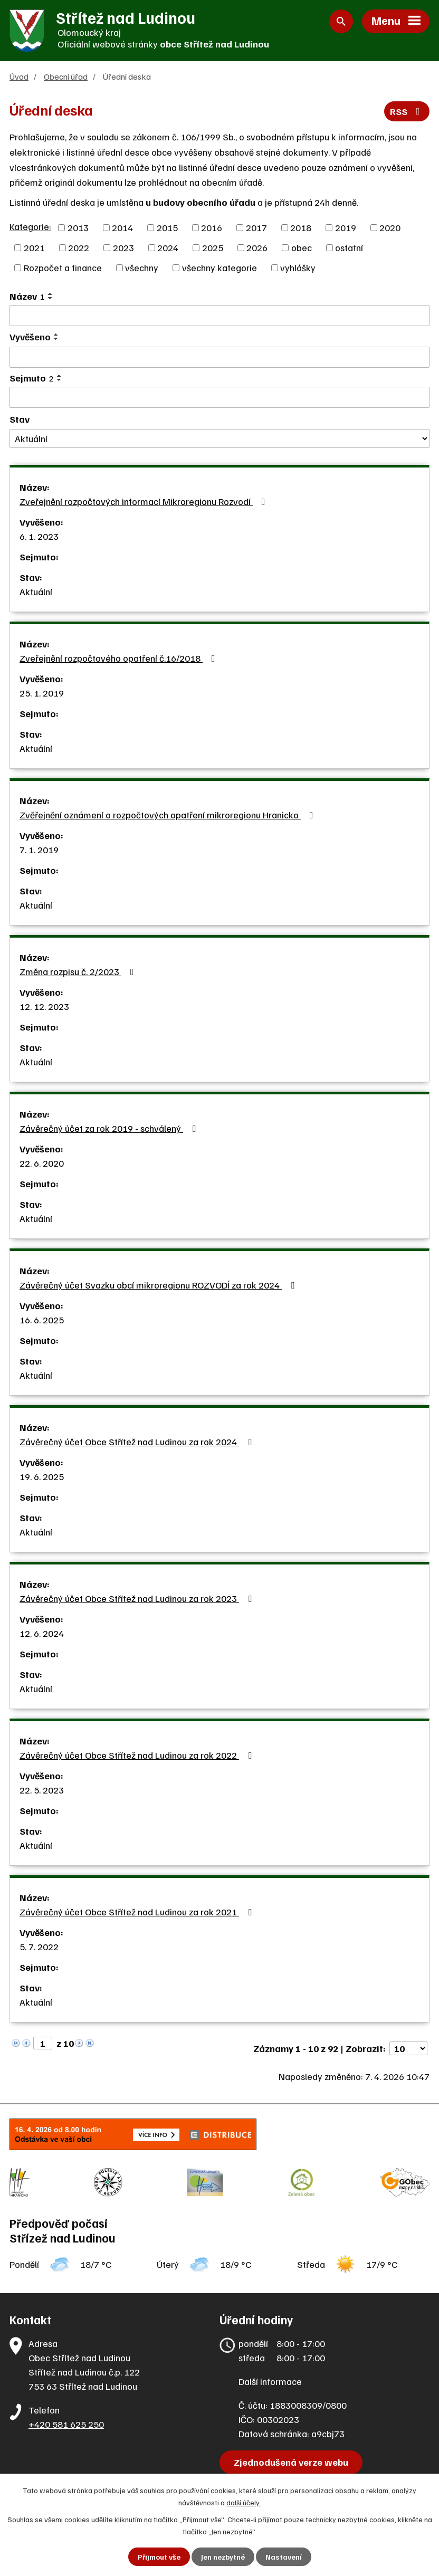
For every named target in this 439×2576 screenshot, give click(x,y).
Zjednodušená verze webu (291, 2462)
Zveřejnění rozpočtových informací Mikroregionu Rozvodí (145, 501)
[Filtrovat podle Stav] (219, 439)
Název (27, 296)
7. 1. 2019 (39, 849)
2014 (122, 227)
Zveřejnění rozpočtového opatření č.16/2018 (119, 658)
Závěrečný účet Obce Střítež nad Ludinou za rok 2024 (138, 1441)
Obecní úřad (66, 76)
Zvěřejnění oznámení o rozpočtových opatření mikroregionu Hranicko (169, 814)
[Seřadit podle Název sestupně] (50, 298)
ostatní (349, 247)
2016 (211, 227)
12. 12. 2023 (44, 1006)
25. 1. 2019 (42, 693)
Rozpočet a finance (63, 267)
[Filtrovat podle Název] (219, 315)
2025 (212, 247)
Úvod (18, 76)
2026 (257, 247)
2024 (167, 247)
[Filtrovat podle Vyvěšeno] (219, 357)
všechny (141, 267)
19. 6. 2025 (42, 1476)
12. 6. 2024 (42, 1633)
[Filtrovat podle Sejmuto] (219, 397)
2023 (123, 247)
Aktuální (36, 591)
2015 (167, 227)
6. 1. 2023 (39, 536)
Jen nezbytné (223, 2556)
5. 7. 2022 (39, 1946)
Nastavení (283, 2556)
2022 (78, 247)
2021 (34, 247)
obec (301, 247)
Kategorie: (30, 226)
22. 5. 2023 (42, 1790)
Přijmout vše (159, 2556)
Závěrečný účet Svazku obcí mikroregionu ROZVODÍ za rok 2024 (159, 1285)
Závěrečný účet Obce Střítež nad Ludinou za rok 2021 (138, 1911)
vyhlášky (298, 267)
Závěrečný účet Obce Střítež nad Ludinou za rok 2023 (138, 1598)
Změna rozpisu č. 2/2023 (79, 971)
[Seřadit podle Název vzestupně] (50, 294)
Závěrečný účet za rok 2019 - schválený (110, 1128)
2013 (78, 227)
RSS (407, 111)
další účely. (243, 2501)
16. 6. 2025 (42, 1319)
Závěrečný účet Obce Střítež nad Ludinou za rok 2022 (138, 1755)
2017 (256, 227)
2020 (389, 227)
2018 (300, 227)
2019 (345, 227)
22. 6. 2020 (42, 1163)
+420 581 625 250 (66, 2424)
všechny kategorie (219, 267)
